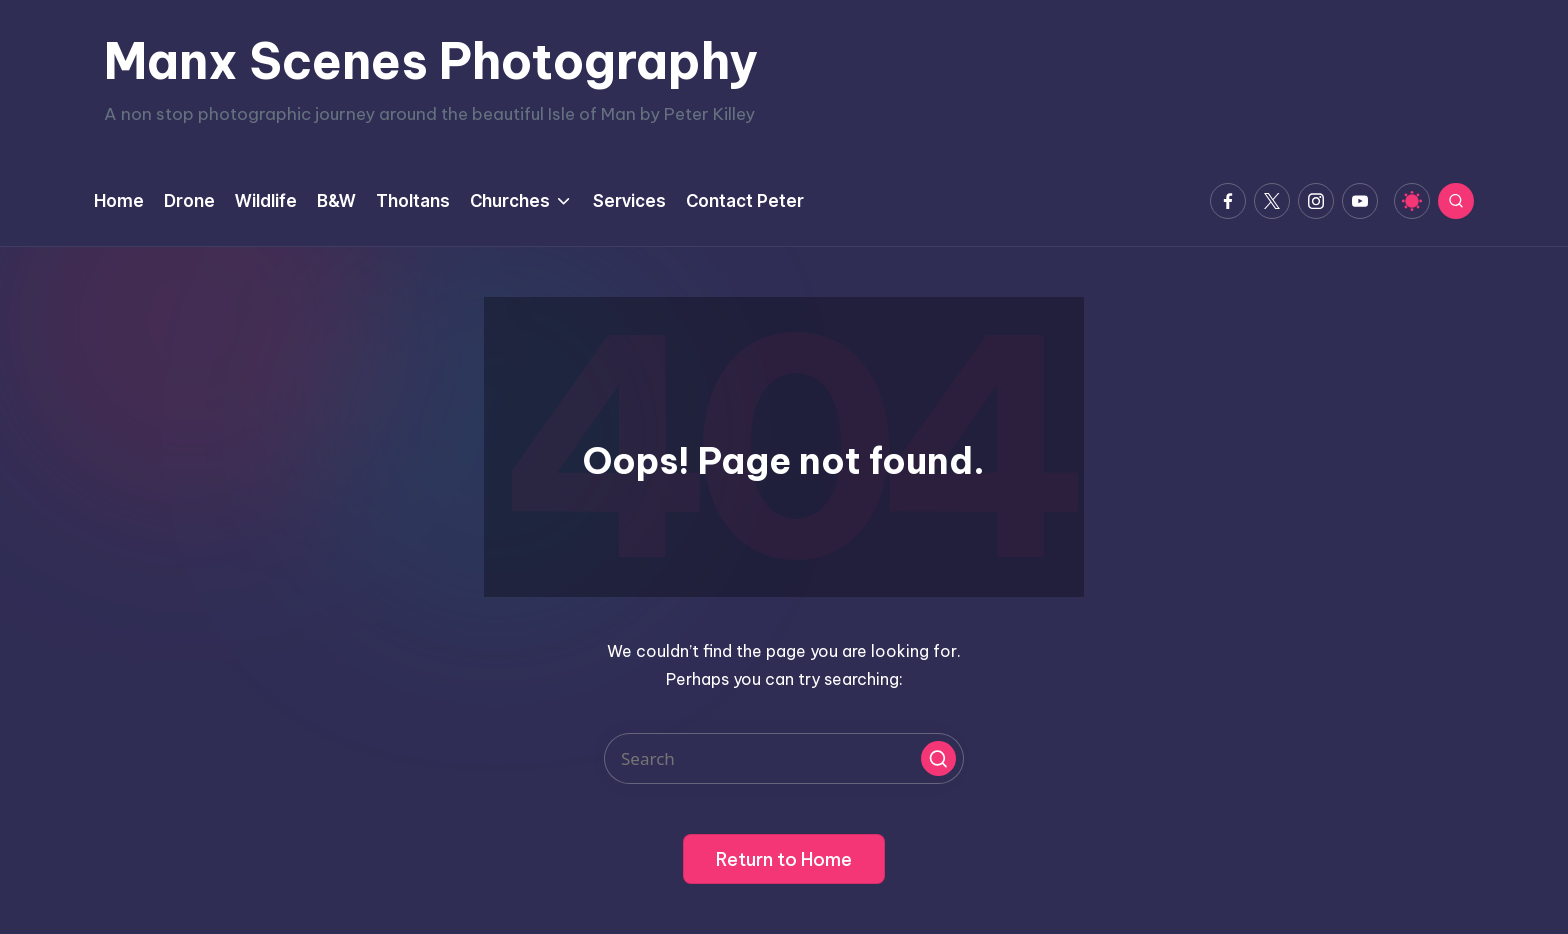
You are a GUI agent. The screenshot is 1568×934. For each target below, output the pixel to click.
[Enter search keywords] (784, 758)
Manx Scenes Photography (431, 61)
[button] (938, 758)
